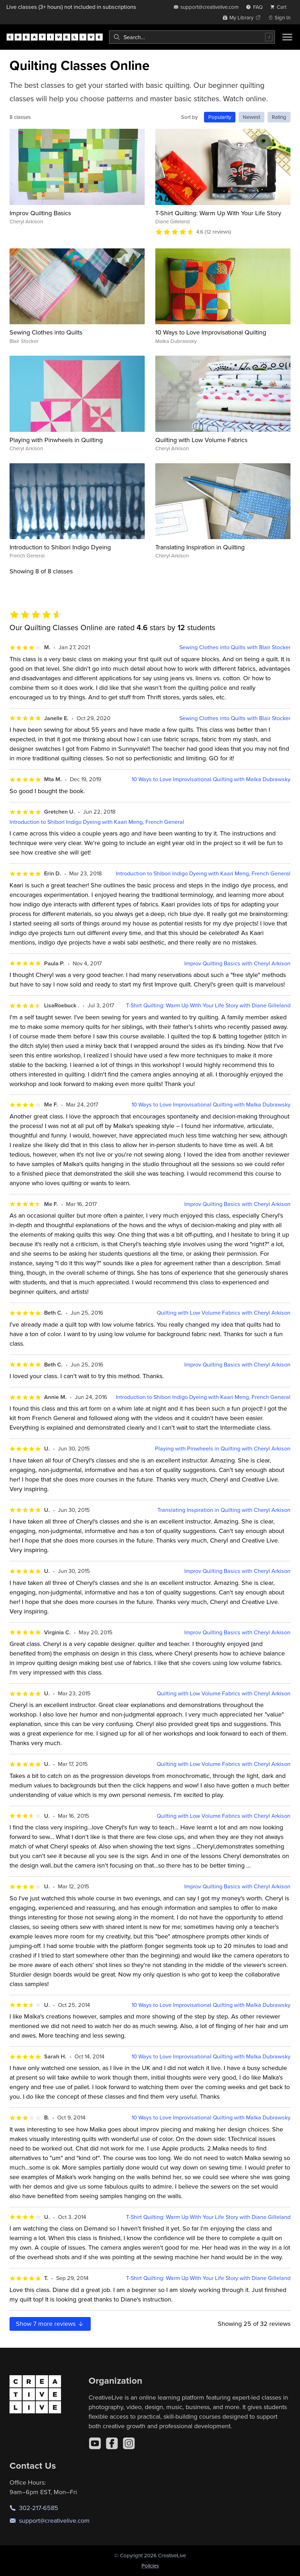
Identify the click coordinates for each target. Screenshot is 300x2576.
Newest (251, 117)
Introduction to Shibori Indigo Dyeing (60, 547)
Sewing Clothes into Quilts (46, 332)
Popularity (219, 117)
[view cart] (280, 7)
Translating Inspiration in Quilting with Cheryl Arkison (223, 1510)
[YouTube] (95, 2443)
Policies (150, 2565)
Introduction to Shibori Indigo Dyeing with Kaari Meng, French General (97, 822)
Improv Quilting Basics (40, 213)
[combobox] (192, 37)
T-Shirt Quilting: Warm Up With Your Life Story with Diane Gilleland (208, 1005)
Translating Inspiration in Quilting (200, 547)
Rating (279, 117)
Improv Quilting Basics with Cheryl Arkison (237, 963)
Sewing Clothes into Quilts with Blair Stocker (234, 647)
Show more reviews (50, 2323)
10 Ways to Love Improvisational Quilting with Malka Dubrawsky (211, 779)
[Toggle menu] (287, 37)
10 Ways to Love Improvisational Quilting (210, 332)
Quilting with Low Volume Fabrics (201, 439)
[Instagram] (128, 2443)
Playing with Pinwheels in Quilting (56, 439)
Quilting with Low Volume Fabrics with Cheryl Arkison (223, 1312)
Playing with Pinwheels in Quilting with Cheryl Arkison (222, 1448)
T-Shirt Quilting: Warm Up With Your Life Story (218, 213)
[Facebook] (112, 2443)
